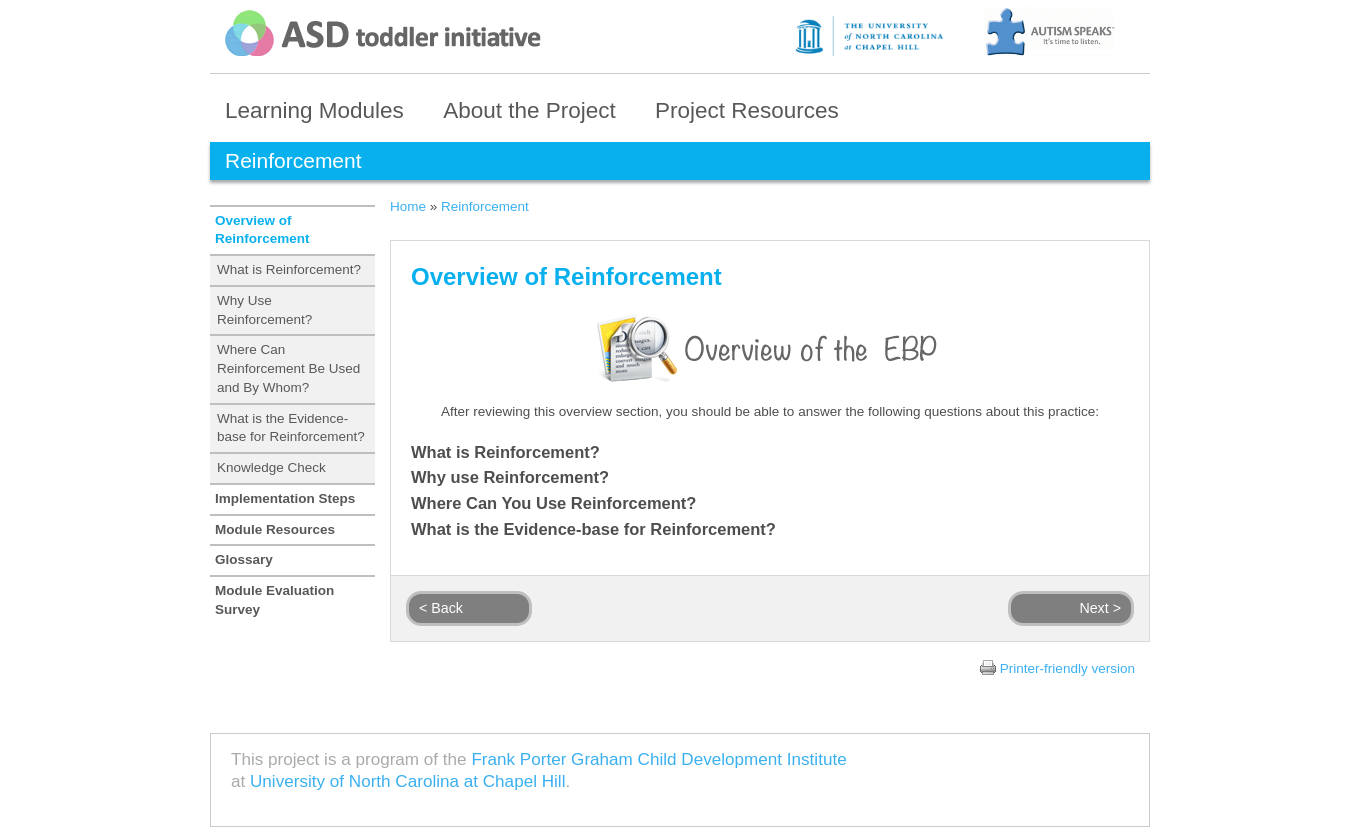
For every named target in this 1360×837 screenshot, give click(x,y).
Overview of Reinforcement (262, 230)
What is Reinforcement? (289, 269)
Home (408, 206)
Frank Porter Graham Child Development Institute (658, 759)
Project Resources (747, 110)
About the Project (529, 110)
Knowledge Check (271, 467)
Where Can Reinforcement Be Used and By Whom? (288, 368)
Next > (1100, 608)
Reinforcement (485, 206)
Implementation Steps (285, 498)
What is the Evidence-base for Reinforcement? (291, 428)
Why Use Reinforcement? (264, 310)
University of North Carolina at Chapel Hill (407, 781)
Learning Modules (314, 110)
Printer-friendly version (1067, 668)
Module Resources (275, 529)
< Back (441, 608)
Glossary (244, 559)
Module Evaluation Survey (274, 600)
